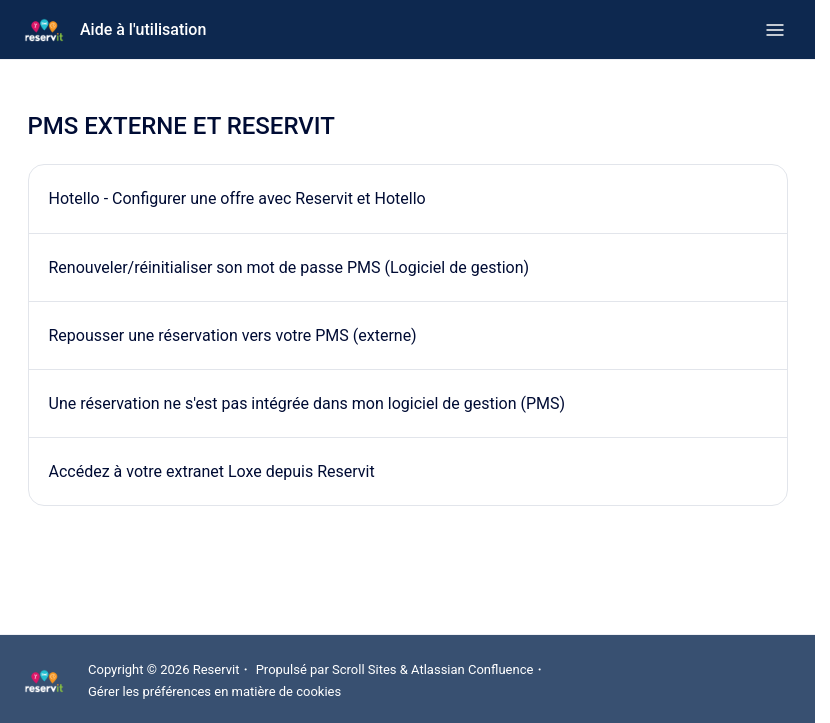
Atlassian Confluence (472, 669)
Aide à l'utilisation (143, 29)
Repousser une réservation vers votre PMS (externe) (233, 335)
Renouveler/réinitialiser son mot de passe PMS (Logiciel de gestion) (289, 267)
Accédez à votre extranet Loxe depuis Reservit (212, 471)
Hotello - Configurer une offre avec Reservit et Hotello (237, 198)
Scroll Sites (364, 669)
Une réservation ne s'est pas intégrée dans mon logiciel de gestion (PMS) (307, 403)
